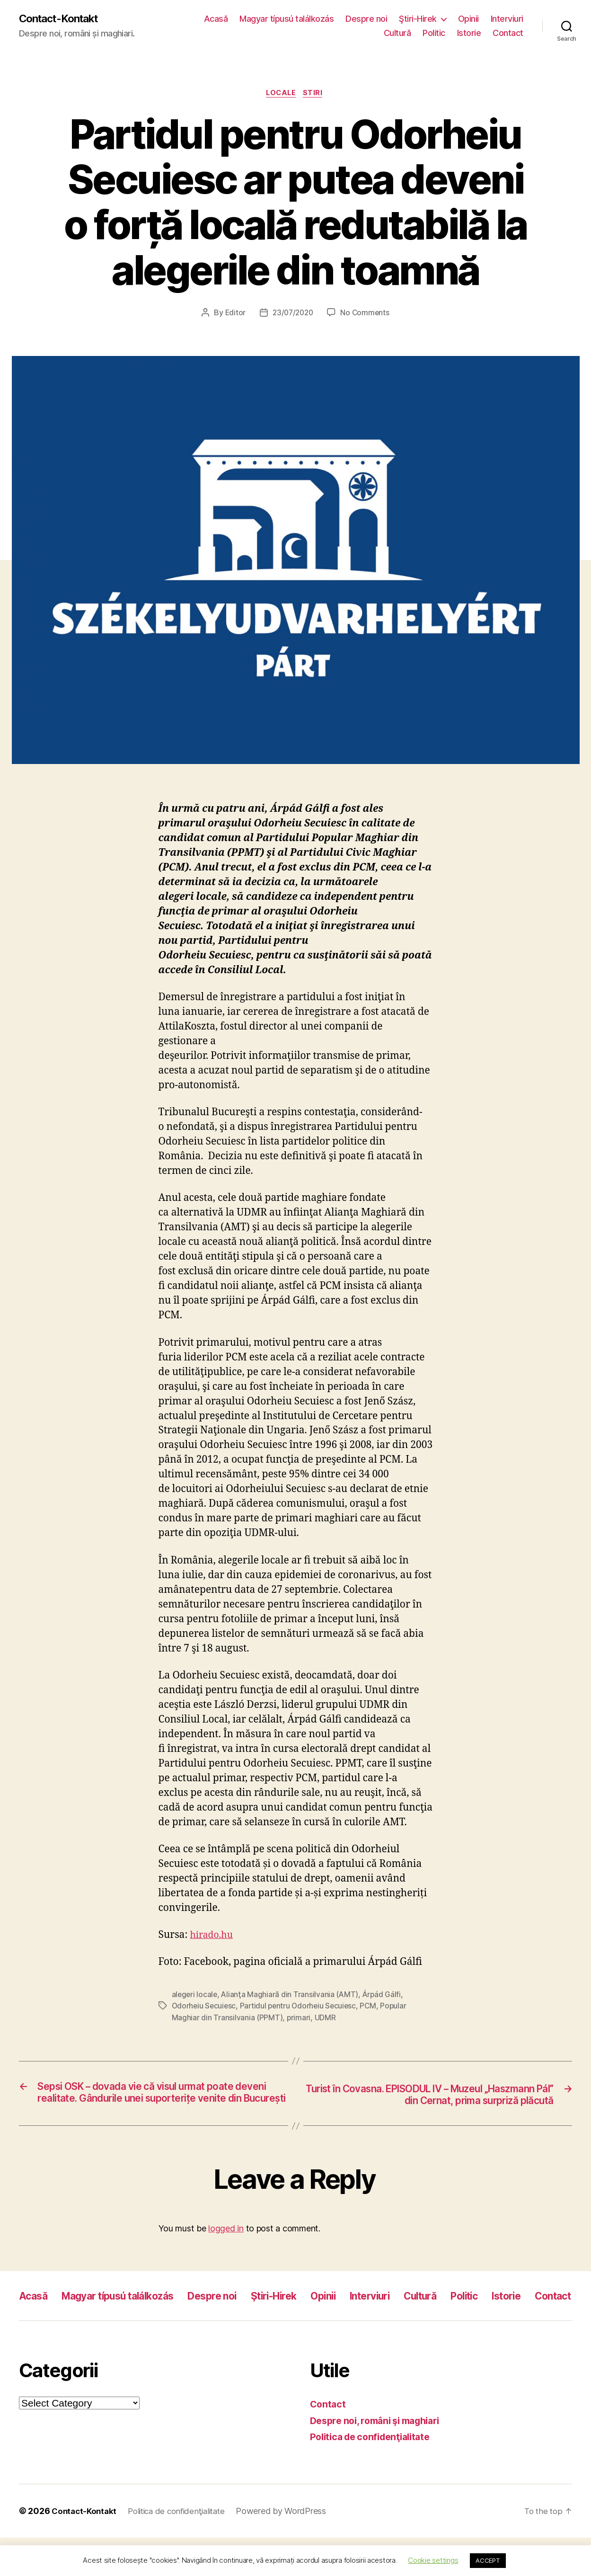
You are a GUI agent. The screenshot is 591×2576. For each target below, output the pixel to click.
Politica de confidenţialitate (375, 2475)
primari (299, 2019)
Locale (280, 94)
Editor (233, 315)
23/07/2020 (292, 315)
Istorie (469, 33)
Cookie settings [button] (433, 2560)
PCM (373, 2008)
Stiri (316, 94)
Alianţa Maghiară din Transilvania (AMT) (291, 1996)
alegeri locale (195, 1996)
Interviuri (507, 19)
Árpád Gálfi (384, 1996)
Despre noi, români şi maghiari (381, 2459)
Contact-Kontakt (62, 19)
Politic (434, 33)
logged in (226, 2245)
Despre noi (366, 19)
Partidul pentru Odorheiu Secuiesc (301, 2008)
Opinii (468, 19)
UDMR (325, 2019)
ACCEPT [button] (488, 2560)
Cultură (397, 33)
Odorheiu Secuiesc (205, 2008)
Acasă (216, 19)
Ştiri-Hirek (418, 19)
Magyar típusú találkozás (286, 19)
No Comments (366, 315)
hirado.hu (213, 1937)
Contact (508, 33)
